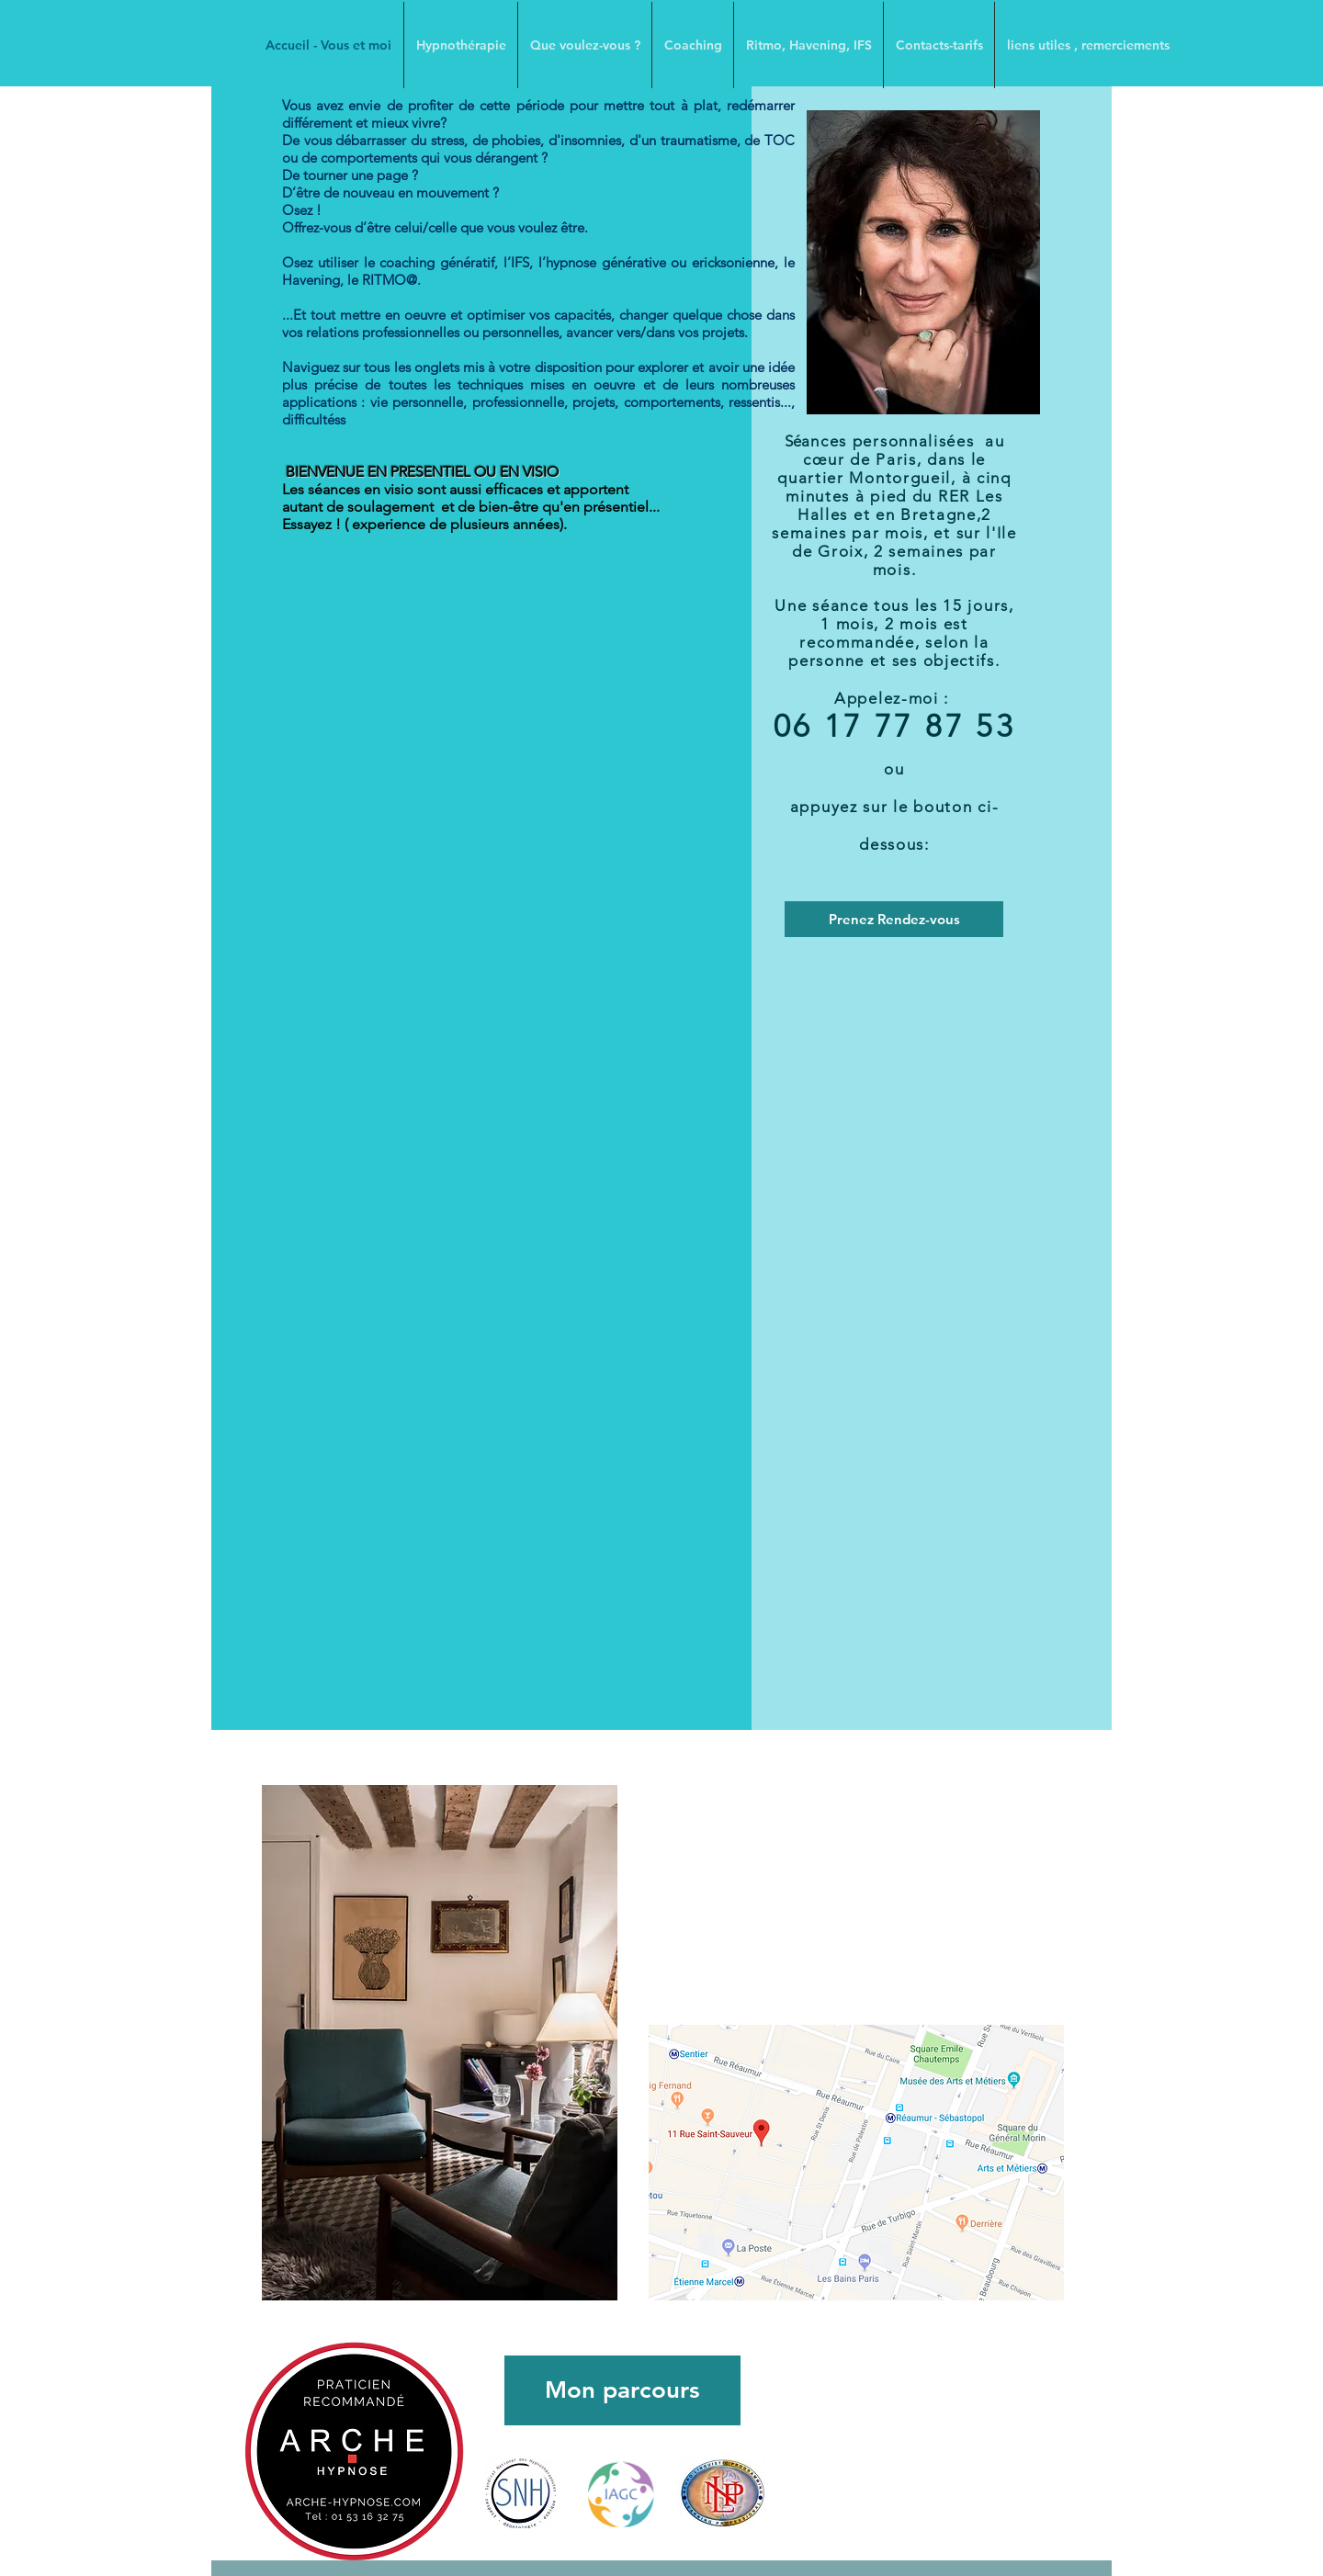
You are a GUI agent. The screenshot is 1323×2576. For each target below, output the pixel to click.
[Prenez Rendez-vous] (894, 919)
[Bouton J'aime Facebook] (865, 2500)
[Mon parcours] (622, 2390)
